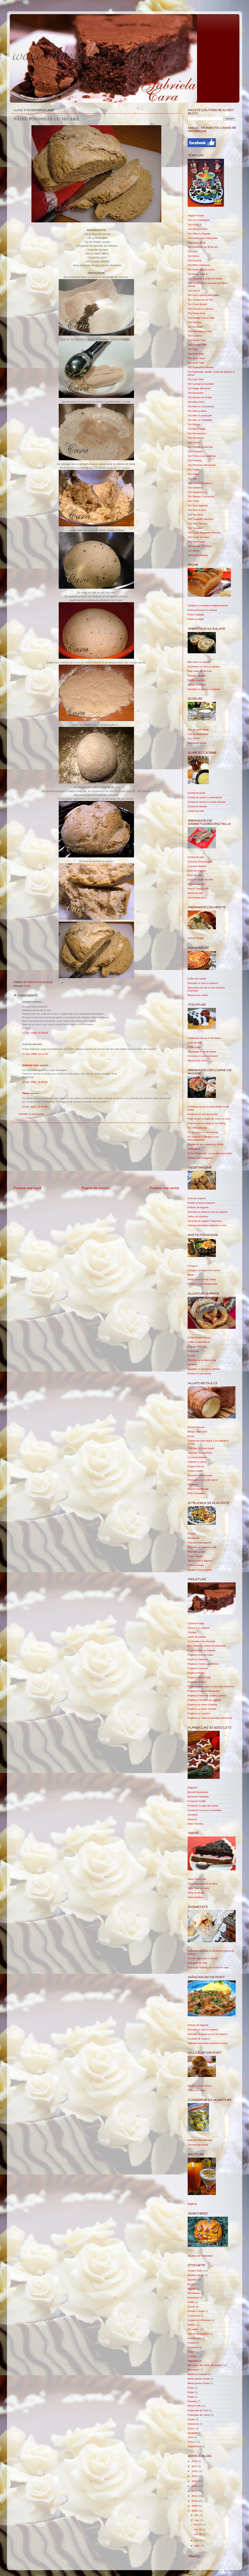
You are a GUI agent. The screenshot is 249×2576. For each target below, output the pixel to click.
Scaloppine (194, 1148)
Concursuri (194, 2315)
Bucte (191, 1436)
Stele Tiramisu (196, 1823)
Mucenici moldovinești (200, 1475)
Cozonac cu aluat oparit (201, 1448)
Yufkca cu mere (196, 2090)
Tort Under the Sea (198, 537)
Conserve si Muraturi (199, 2320)
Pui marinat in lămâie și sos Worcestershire (203, 1138)
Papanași (193, 1484)
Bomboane (194, 2293)
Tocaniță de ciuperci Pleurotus (205, 1221)
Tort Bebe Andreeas (199, 265)
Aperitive (193, 2279)
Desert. (192, 2324)
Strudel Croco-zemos (200, 2085)
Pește (191, 2396)
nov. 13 (198, 2529)
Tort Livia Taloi (196, 379)
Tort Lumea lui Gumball (201, 383)
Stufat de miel (195, 893)
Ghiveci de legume (198, 1207)
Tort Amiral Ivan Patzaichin (203, 238)
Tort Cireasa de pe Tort (200, 299)
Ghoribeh (193, 1814)
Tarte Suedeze (196, 1897)
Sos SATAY (194, 738)
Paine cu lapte (196, 619)
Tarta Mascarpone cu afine (203, 1883)
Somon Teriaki (196, 938)
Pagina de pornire (95, 1188)
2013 (194, 2486)
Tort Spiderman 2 (197, 492)
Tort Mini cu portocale (200, 415)
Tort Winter (194, 550)
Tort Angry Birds (197, 242)
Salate (191, 2419)
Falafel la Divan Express (201, 1202)
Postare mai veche (164, 1188)
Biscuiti (192, 2288)
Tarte (190, 2437)
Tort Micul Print (196, 402)
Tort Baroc (193, 256)
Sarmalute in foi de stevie (202, 1051)
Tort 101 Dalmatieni (198, 220)
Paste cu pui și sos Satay (202, 1279)
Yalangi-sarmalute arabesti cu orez (207, 1225)
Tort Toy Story (195, 514)
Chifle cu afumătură (199, 1342)
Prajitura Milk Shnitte (199, 1677)
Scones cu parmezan (200, 1373)
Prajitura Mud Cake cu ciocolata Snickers (211, 1686)
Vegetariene (194, 2446)
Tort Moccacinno (197, 433)
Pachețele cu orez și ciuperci (204, 666)
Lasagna (192, 1265)
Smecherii (193, 2424)
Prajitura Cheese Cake (200, 1654)
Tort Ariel (193, 251)
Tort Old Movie (196, 438)
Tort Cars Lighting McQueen (203, 295)
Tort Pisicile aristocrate (200, 447)
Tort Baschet (195, 260)
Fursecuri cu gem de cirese (203, 1805)
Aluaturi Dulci (195, 2270)
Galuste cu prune (197, 1461)
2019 (194, 2461)
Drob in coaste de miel (200, 879)
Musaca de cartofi (198, 995)
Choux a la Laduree (199, 1628)
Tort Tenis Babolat (198, 505)
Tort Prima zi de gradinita (202, 456)
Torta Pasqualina (197, 897)
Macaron (193, 1819)
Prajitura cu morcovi (199, 1713)
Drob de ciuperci (197, 870)
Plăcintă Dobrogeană (199, 1542)
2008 (194, 2510)
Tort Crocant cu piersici (200, 308)
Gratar (191, 2351)
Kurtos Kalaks (195, 1470)
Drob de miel (195, 875)
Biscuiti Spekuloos (198, 1792)
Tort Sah (192, 478)
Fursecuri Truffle (197, 1801)
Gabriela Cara (30, 1065)
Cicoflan (192, 1632)
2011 (194, 2495)
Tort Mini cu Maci (197, 411)
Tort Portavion (195, 451)
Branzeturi (193, 2297)
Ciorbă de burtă (196, 792)
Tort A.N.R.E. (195, 224)
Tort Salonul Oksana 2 (200, 483)
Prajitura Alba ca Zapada (201, 1650)
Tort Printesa (195, 460)
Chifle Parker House (199, 1337)
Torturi (191, 2441)
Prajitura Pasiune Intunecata (204, 1691)
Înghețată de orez (197, 1963)
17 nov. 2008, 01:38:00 (35, 1032)
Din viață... (194, 2329)
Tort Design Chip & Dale (201, 317)
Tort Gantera (195, 335)
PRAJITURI (194, 2405)
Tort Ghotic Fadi (197, 340)
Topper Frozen (196, 215)
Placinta (192, 2401)
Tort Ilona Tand (196, 362)
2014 (194, 2481)
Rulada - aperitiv (197, 675)
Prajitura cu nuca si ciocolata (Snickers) (210, 1718)
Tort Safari (193, 474)
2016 (194, 2471)
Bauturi (192, 2284)
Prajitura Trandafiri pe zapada (204, 1700)
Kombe (192, 1355)
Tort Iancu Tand (196, 358)
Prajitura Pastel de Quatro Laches (207, 1695)
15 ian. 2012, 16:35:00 (34, 1106)
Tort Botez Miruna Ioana (201, 269)
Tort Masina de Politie (200, 397)
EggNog (192, 2203)
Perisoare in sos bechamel (203, 1056)
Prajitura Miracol (197, 1682)
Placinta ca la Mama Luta (202, 1360)
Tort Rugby (194, 469)
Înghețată (193, 2360)
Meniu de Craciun (198, 2374)
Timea (26, 1093)
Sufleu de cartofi (197, 978)
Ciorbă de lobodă (197, 806)
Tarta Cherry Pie (197, 1879)
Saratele (192, 1364)
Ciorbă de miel (196, 811)
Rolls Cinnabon (196, 1493)
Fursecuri (193, 2347)
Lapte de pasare (197, 1636)
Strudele (192, 2433)
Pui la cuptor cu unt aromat (203, 1132)
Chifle (191, 2302)
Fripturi (192, 2342)
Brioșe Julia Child (197, 1431)
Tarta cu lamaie (196, 1892)
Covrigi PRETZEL (198, 1346)
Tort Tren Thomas (198, 523)
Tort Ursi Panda (196, 541)
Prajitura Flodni (196, 1673)
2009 (194, 2505)
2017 (194, 2466)
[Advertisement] (96, 1154)
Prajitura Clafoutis (198, 1659)
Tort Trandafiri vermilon (200, 519)
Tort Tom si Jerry (197, 510)
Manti (191, 1274)
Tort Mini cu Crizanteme (201, 406)
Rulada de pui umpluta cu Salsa (206, 1144)
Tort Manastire (196, 393)
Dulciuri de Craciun (198, 2333)
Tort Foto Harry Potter (200, 331)
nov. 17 (198, 2524)
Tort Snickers (195, 487)
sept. (198, 2545)
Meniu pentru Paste (199, 2378)
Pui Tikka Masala (197, 1127)
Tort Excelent (195, 326)
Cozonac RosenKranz (200, 861)
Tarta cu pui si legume (200, 1157)
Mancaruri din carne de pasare (205, 2365)
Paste (191, 2392)
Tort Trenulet (195, 528)
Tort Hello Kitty (196, 353)
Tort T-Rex (193, 501)
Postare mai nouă (27, 1188)
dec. (197, 2515)
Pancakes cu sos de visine (203, 1479)
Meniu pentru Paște (199, 2383)
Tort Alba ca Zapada (199, 233)
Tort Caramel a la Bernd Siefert (205, 278)
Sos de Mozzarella (198, 734)
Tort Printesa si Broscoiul (202, 465)
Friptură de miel (196, 884)
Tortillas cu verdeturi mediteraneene (208, 605)
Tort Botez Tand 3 (197, 274)
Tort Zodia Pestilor (198, 555)
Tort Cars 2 (194, 290)
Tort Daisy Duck (197, 313)
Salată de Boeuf (197, 684)
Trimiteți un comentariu (31, 1114)
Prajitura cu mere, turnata (202, 1708)
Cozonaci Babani (197, 866)
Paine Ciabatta (196, 614)
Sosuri (191, 2428)
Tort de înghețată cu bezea (203, 1958)
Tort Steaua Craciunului (201, 496)
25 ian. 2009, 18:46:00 (34, 1082)
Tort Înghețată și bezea (200, 367)
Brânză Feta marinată (200, 2140)
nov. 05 (198, 2534)
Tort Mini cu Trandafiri (200, 420)
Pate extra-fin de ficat (200, 671)
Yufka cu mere (196, 1565)
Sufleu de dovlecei (198, 1216)
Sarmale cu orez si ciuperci (203, 983)
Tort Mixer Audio (197, 428)
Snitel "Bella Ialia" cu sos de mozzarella (210, 1153)
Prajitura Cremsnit (198, 1668)
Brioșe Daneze (196, 1427)
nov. (197, 2520)
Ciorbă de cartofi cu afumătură (205, 797)
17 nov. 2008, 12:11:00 (35, 1054)
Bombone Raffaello (198, 1796)
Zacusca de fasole (198, 2144)
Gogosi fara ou (196, 1466)
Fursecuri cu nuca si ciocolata (204, 1810)
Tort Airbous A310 (198, 229)
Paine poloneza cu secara (202, 610)
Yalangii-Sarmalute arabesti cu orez (208, 2043)
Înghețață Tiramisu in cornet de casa (208, 1967)
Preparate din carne (199, 2414)
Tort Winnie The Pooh (200, 546)
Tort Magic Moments (199, 388)
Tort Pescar (194, 442)
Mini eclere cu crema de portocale (207, 1645)
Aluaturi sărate (196, 2275)
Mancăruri (193, 2369)
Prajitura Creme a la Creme (203, 1663)
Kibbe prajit (194, 1047)
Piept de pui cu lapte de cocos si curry (209, 1118)
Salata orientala (196, 680)
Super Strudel (195, 1556)
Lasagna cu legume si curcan (204, 1270)
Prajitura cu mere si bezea (202, 1704)
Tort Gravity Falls (197, 344)
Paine (27, 986)
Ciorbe (191, 2306)
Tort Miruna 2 (195, 424)
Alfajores (193, 1787)
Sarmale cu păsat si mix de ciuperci (208, 1212)
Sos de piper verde (198, 729)
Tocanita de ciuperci (199, 2038)
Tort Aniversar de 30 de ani (203, 247)
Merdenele (194, 1538)
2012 (194, 2491)
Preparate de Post (198, 2410)
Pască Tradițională (198, 888)
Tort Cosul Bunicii (197, 304)
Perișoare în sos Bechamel (203, 1114)
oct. (197, 2540)
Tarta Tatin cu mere (198, 1888)
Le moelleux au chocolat (201, 1641)
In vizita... (193, 2356)
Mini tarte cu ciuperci (199, 662)
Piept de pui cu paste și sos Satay (207, 1123)
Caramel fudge (196, 1623)
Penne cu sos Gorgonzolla (202, 1283)
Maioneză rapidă (197, 743)
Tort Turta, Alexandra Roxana (204, 532)
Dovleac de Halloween (200, 2255)
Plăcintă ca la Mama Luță (202, 1547)
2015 (194, 2476)
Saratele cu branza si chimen (204, 689)
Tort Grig (192, 349)
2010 (194, 2501)
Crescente (193, 1351)
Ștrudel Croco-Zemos (200, 1569)
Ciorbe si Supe (196, 2311)
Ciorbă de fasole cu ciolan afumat (206, 802)
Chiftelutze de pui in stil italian (204, 1038)
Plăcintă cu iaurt (197, 1551)
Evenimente (194, 2338)
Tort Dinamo (194, 322)
